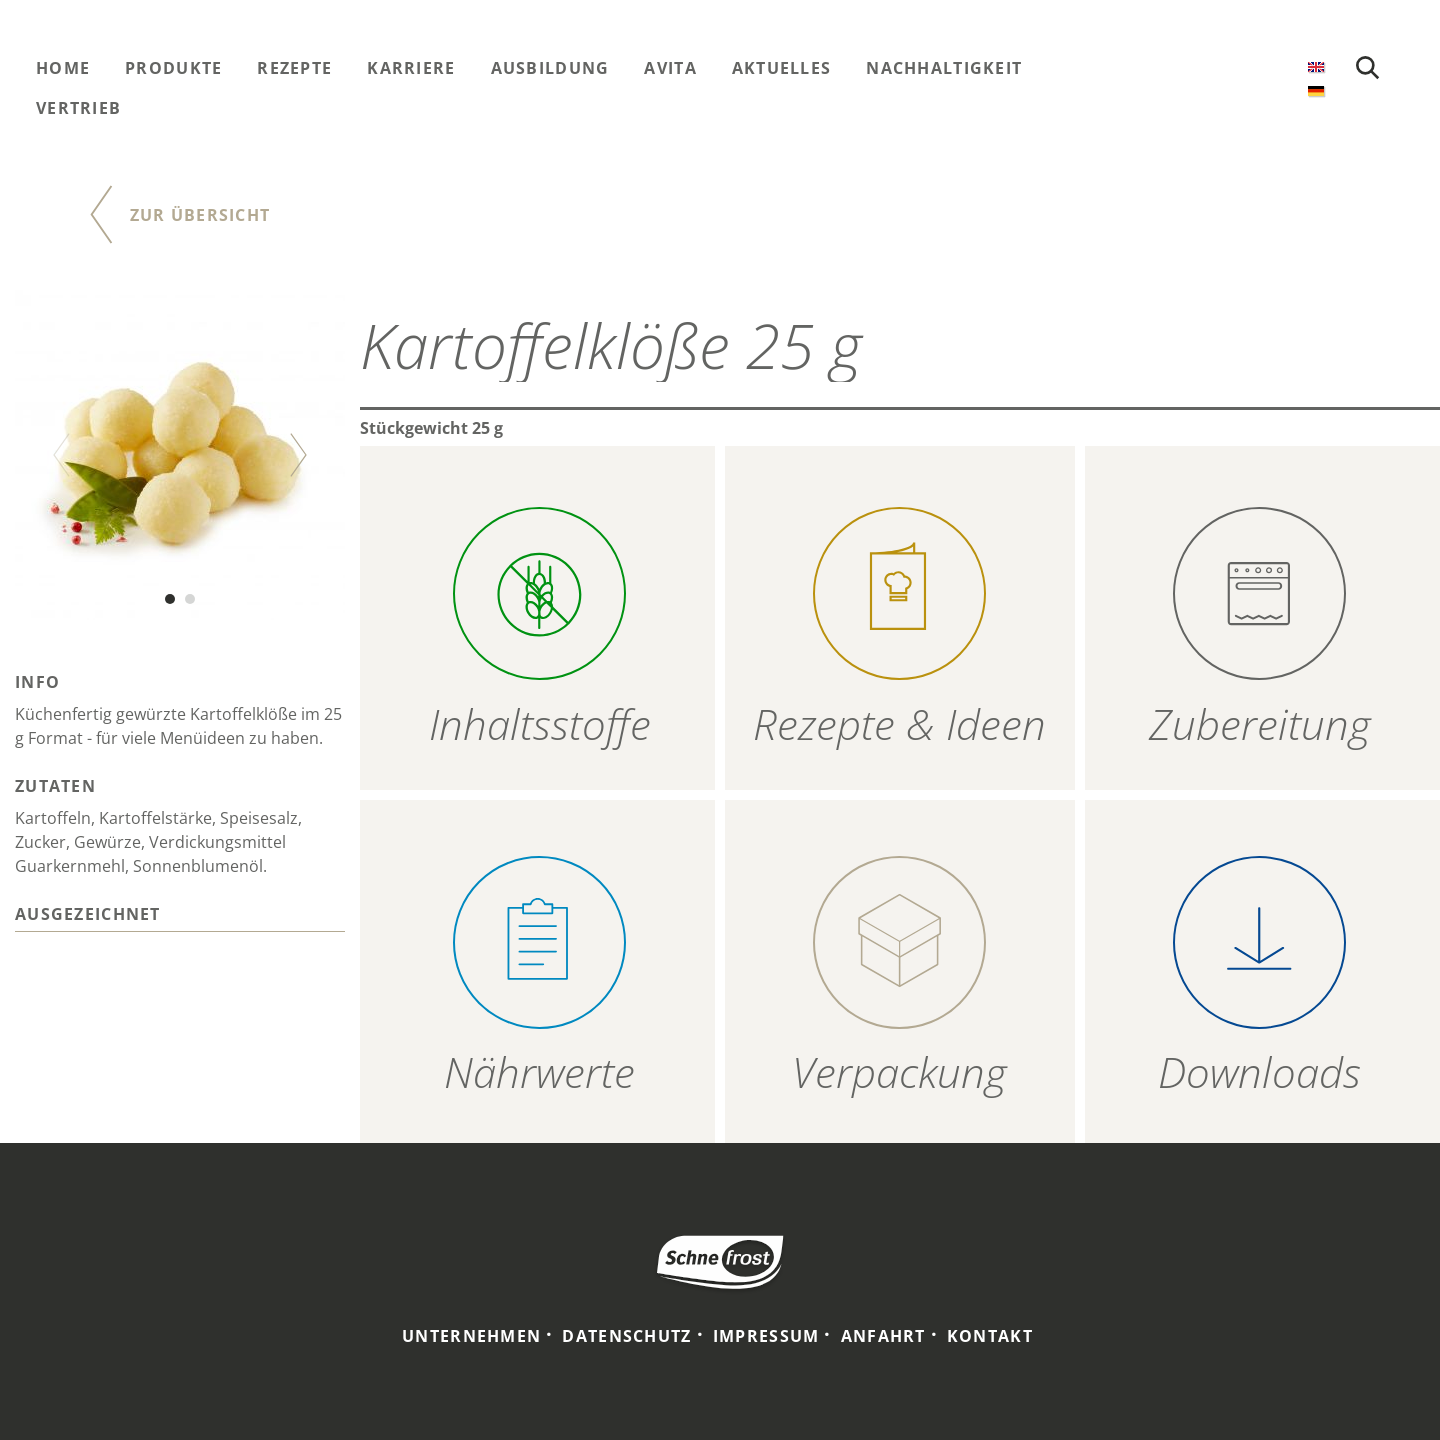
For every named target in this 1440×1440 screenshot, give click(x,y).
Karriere (411, 68)
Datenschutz (626, 1336)
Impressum (766, 1336)
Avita (670, 68)
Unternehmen (471, 1336)
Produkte (173, 68)
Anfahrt (883, 1336)
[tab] (180, 917)
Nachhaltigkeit (944, 68)
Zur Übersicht (200, 215)
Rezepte (294, 68)
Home (63, 68)
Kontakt (990, 1336)
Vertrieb (78, 108)
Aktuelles (782, 68)
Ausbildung (550, 68)
